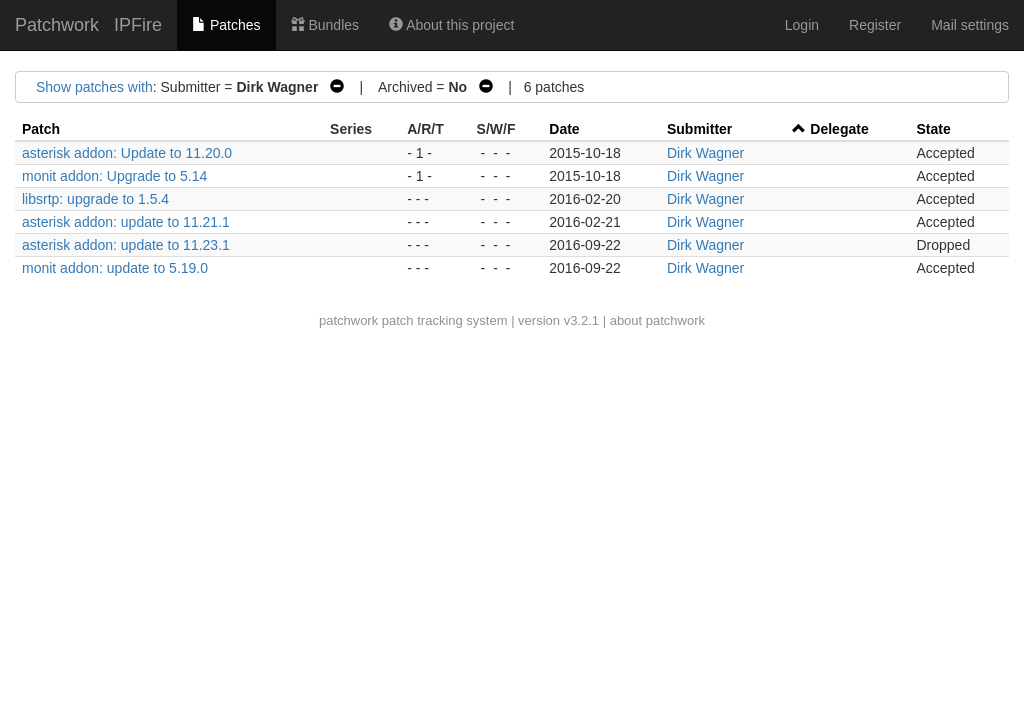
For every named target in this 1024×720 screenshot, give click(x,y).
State (933, 129)
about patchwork (657, 320)
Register (875, 25)
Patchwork (57, 25)
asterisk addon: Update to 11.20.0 (127, 153)
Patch (41, 129)
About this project (451, 25)
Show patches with (94, 87)
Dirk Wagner (705, 153)
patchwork (348, 320)
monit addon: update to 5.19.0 (115, 268)
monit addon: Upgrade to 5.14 (114, 176)
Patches (226, 25)
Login (802, 25)
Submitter (699, 129)
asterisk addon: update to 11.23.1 (126, 245)
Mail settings (970, 25)
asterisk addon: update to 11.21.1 (126, 222)
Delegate (839, 129)
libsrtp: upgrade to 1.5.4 (95, 199)
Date (564, 129)
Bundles (325, 25)
